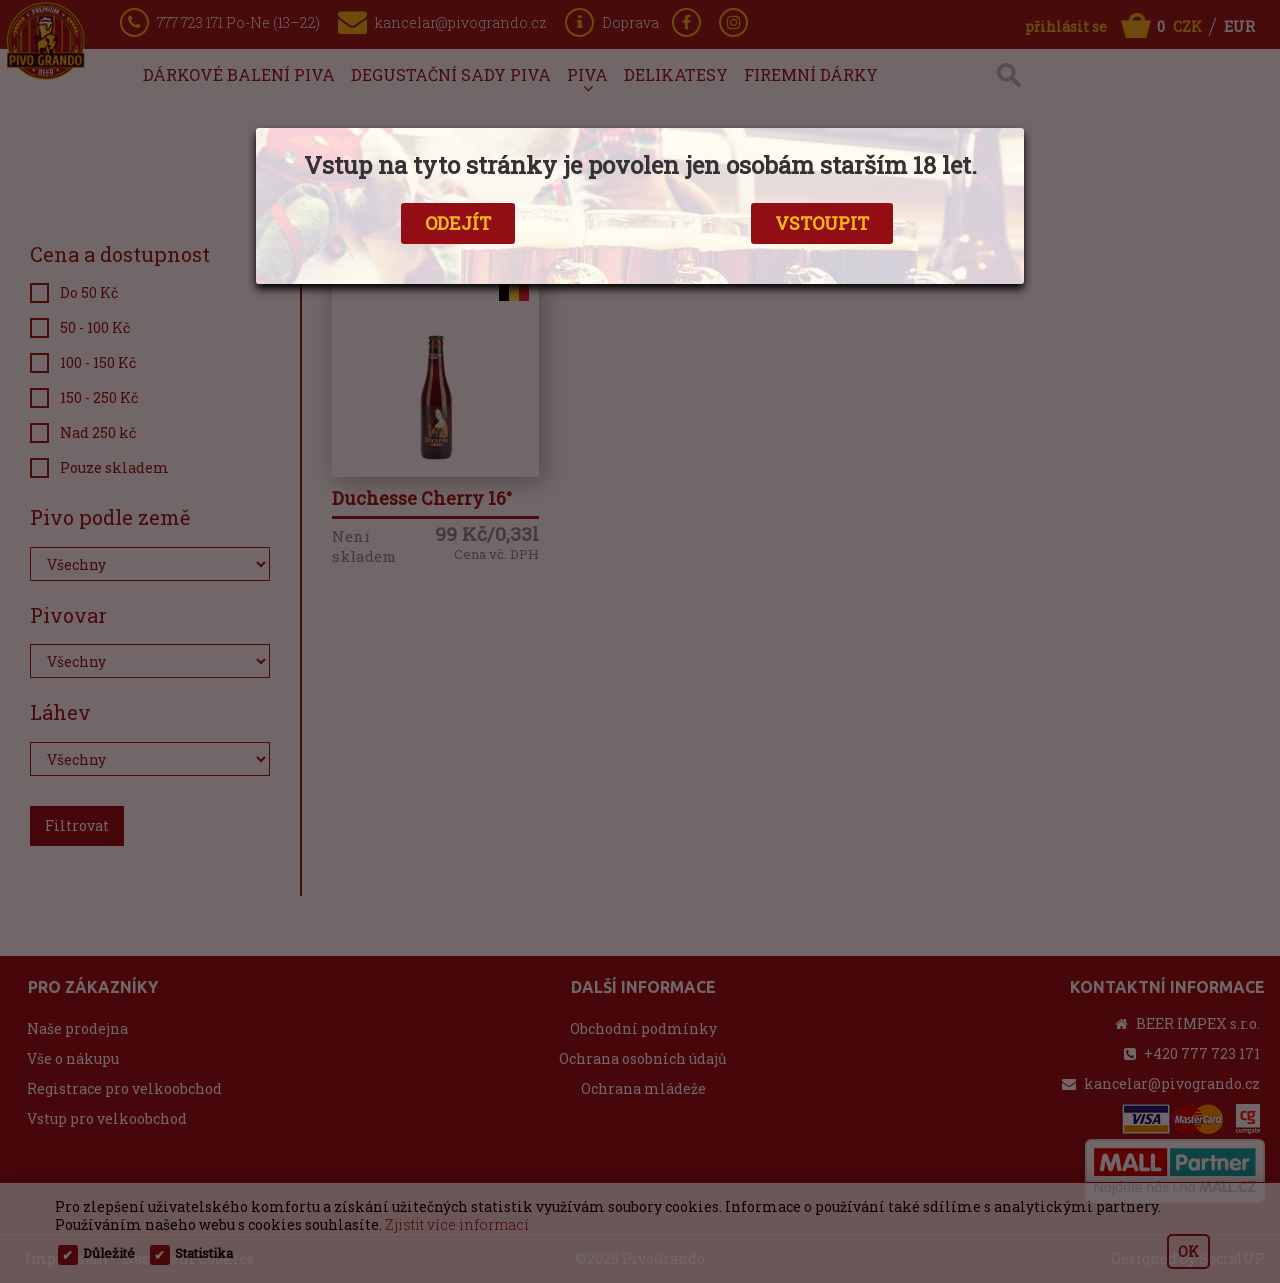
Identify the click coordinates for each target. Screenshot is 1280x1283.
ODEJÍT (458, 223)
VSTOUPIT (822, 223)
